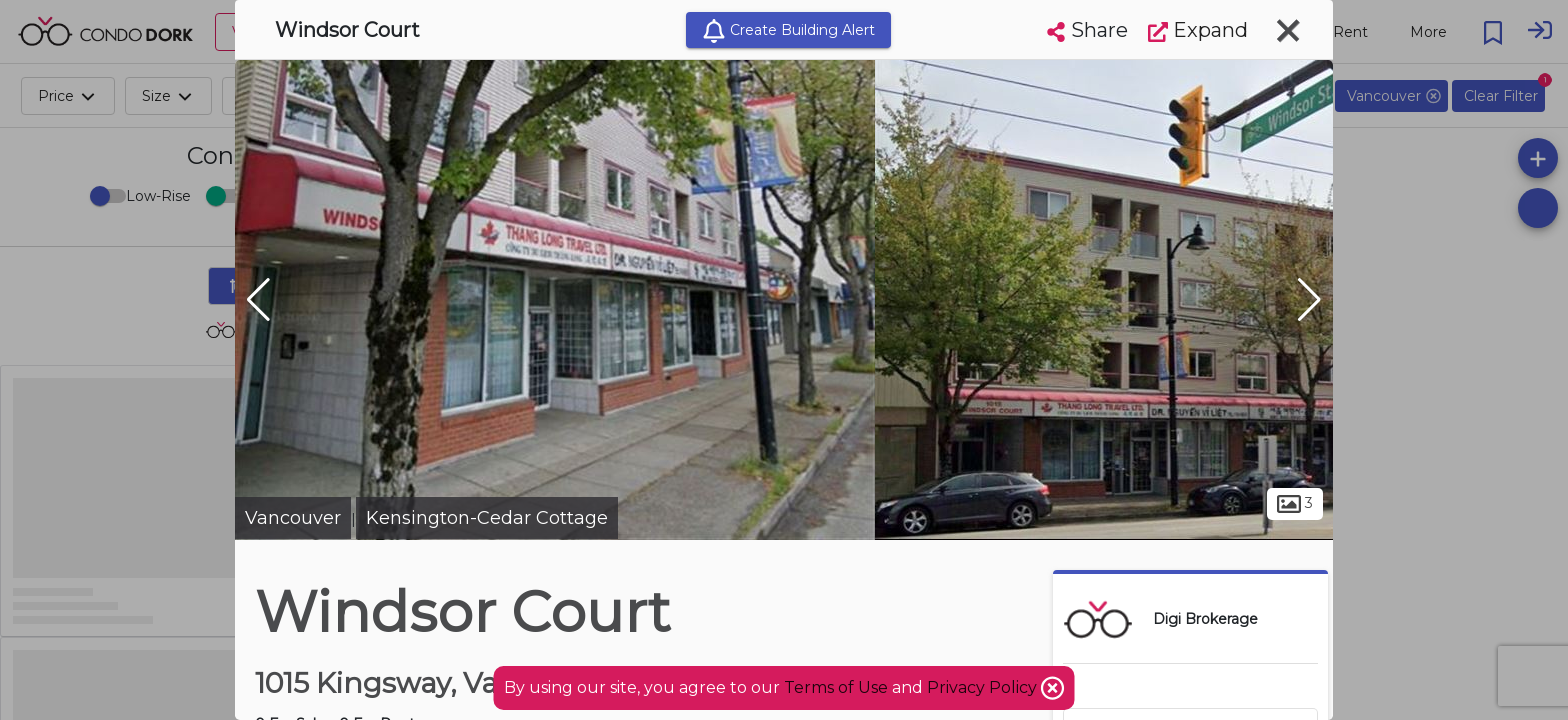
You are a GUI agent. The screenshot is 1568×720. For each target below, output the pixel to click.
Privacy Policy (984, 687)
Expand (1198, 30)
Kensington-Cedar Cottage (487, 518)
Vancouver (293, 518)
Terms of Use (836, 687)
